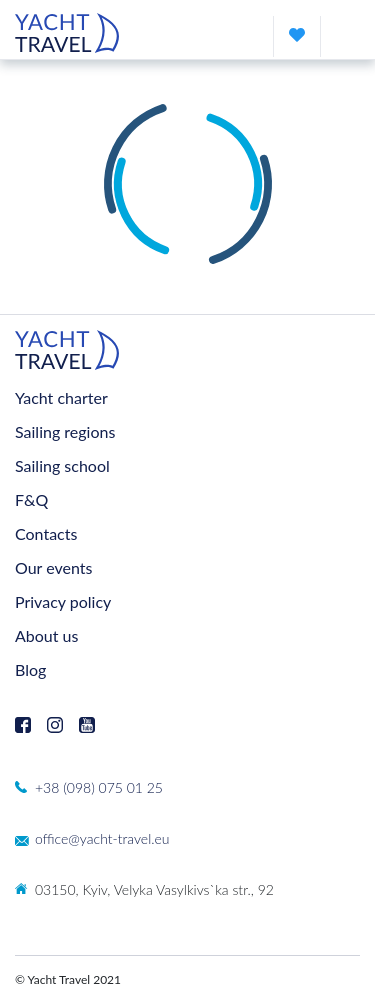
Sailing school (62, 465)
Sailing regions (65, 431)
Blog (30, 669)
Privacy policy (63, 601)
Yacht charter (61, 397)
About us (46, 635)
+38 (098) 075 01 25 (99, 787)
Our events (53, 567)
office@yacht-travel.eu (102, 838)
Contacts (46, 533)
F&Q (31, 499)
